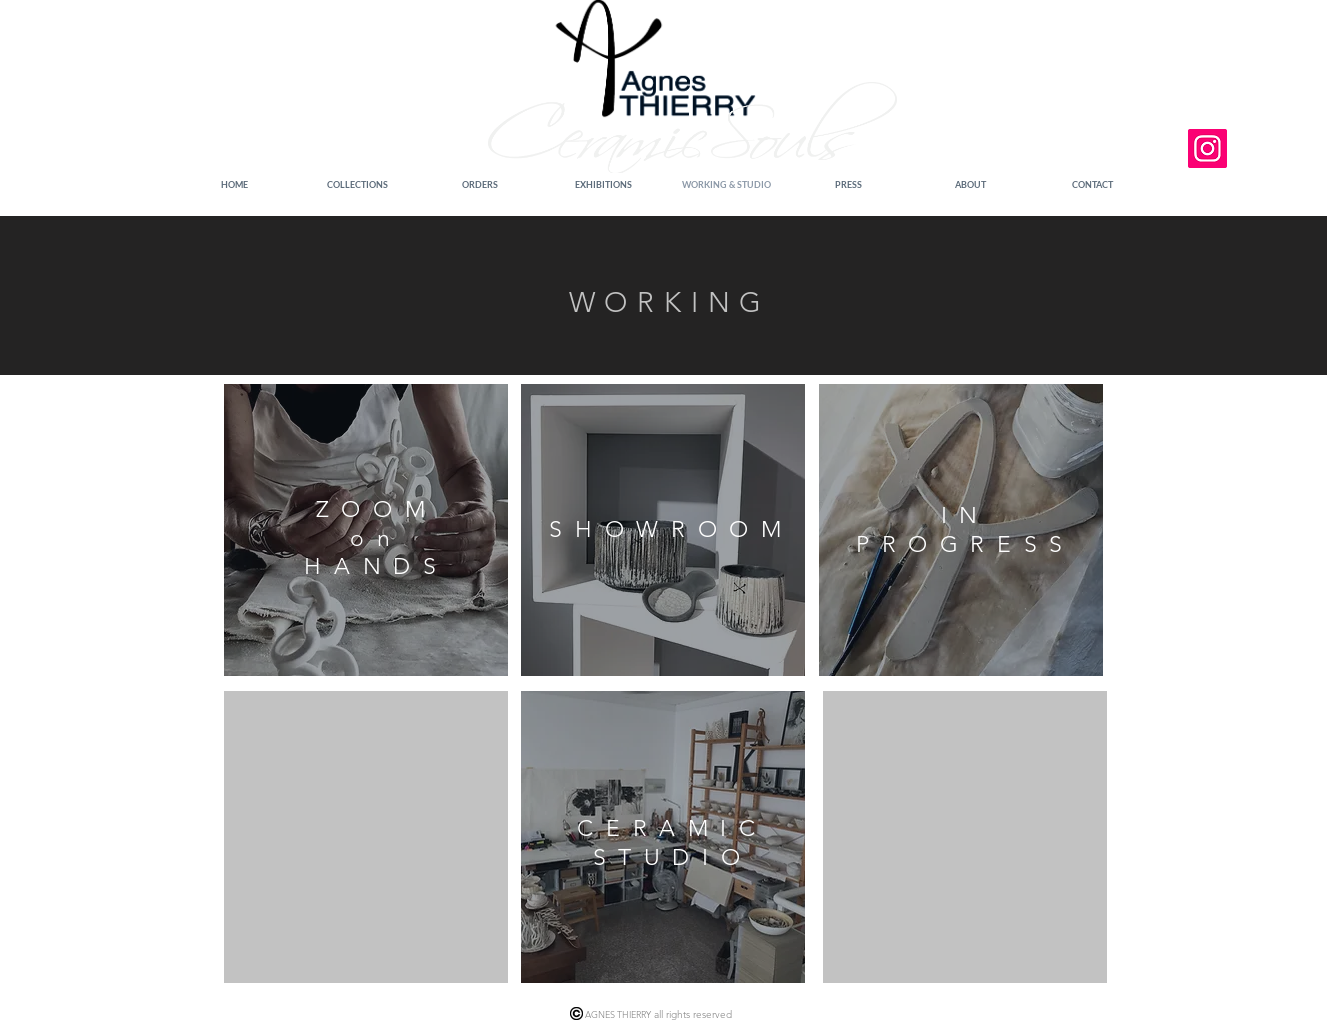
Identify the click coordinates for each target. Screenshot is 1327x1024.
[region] (366, 530)
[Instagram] (1207, 148)
